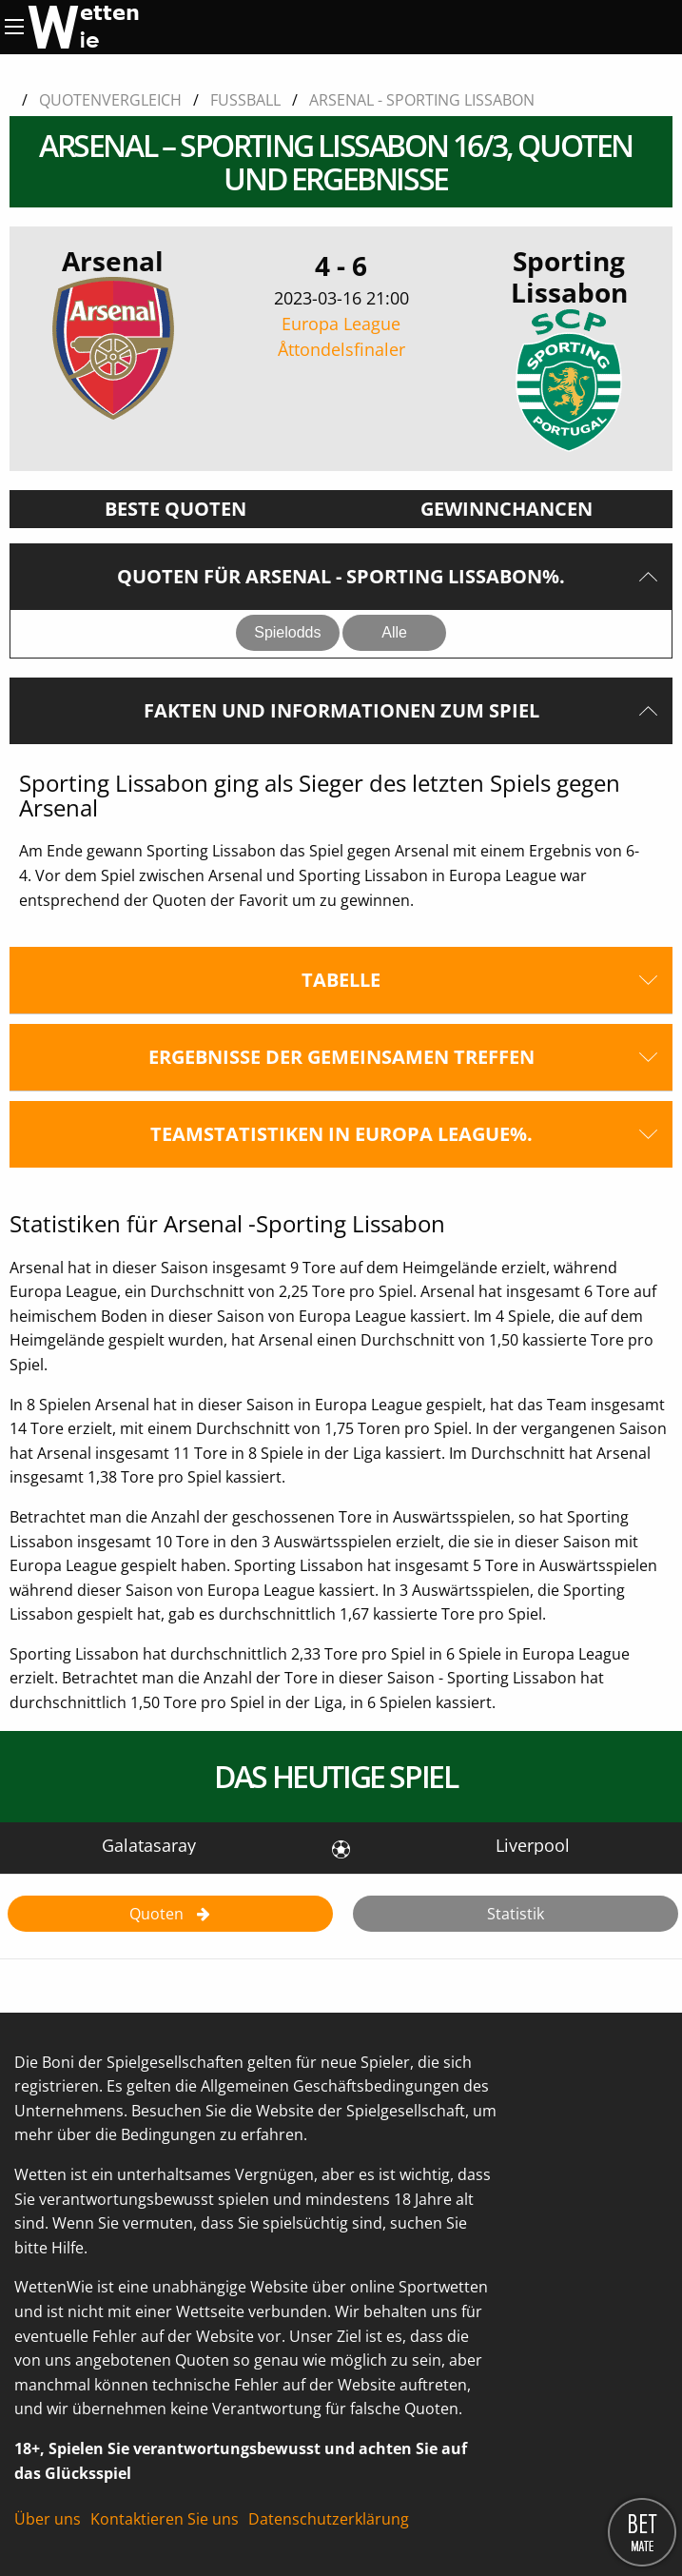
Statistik (515, 1913)
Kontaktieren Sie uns (164, 2518)
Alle (394, 632)
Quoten (158, 1913)
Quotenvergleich (110, 99)
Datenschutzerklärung (328, 2518)
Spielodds (287, 632)
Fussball (245, 99)
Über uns (47, 2518)
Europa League (341, 337)
